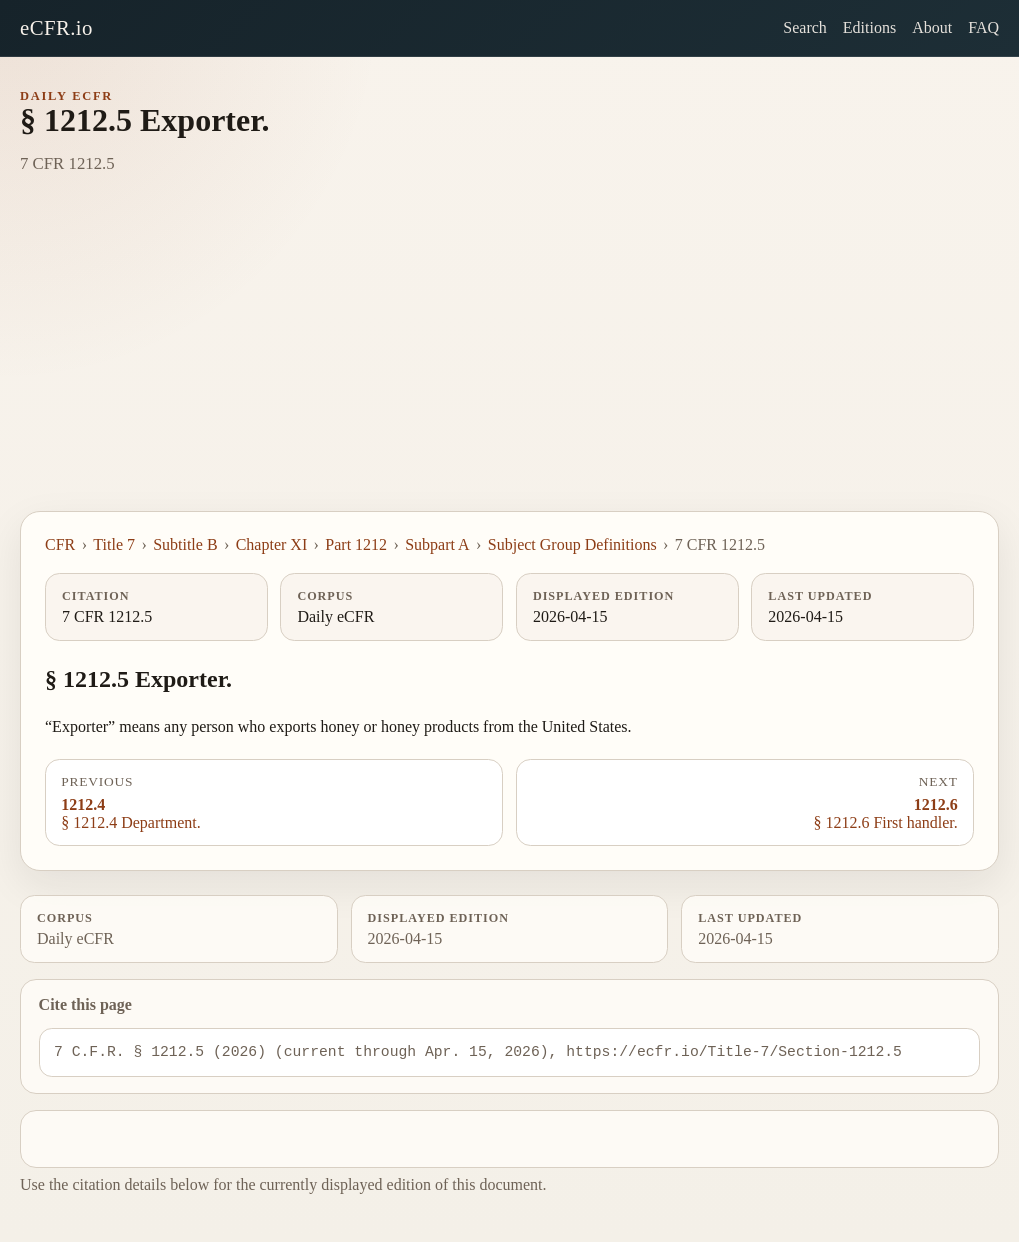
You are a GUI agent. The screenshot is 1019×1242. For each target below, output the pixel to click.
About (932, 27)
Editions (869, 27)
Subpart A (437, 544)
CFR (60, 544)
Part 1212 (356, 544)
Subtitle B (185, 544)
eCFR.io (56, 27)
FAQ (983, 27)
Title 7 (114, 544)
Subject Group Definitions (572, 544)
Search (805, 27)
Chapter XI (272, 544)
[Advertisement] (509, 361)
